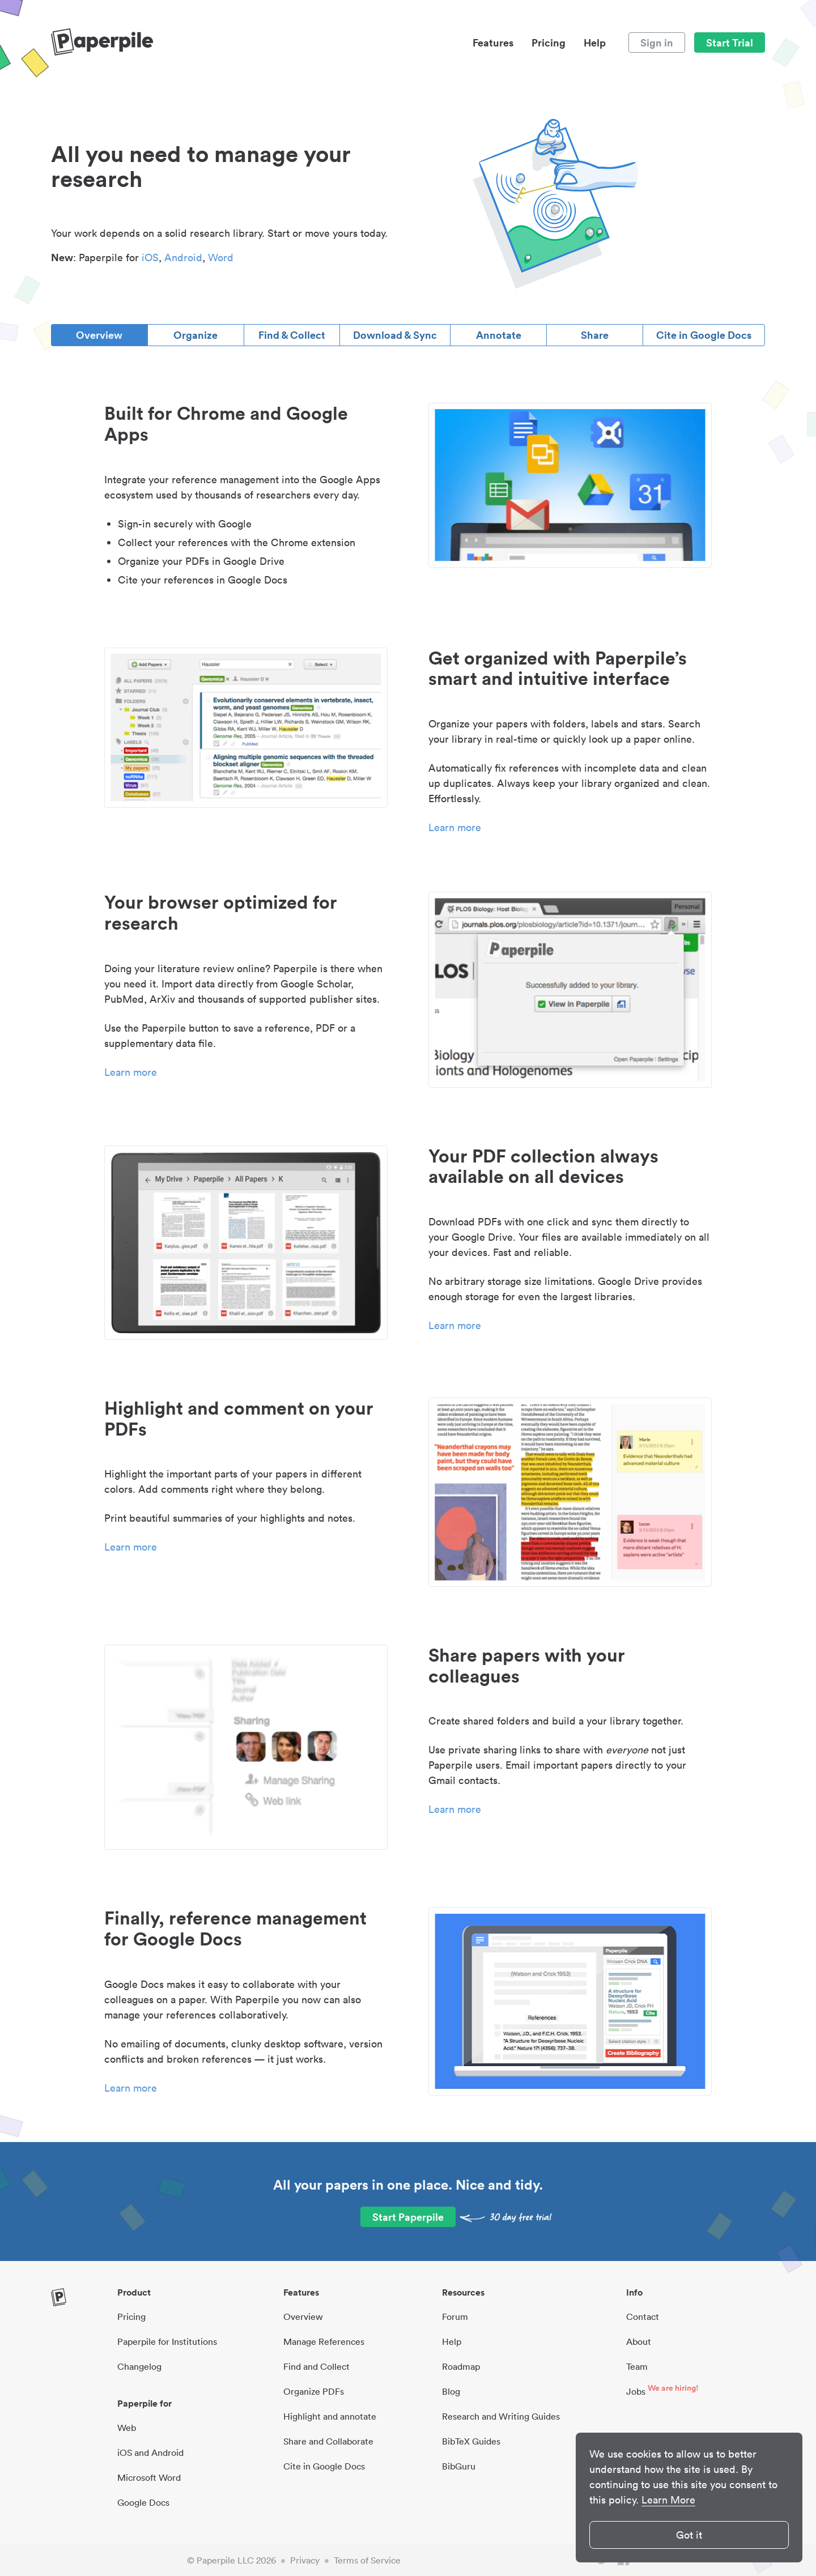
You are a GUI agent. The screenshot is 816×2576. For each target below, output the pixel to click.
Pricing (549, 42)
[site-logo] (102, 42)
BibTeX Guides (471, 2441)
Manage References (323, 2341)
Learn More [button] (668, 2499)
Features (493, 42)
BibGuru (458, 2466)
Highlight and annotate (329, 2416)
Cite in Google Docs (703, 335)
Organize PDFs (313, 2391)
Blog (451, 2391)
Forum (455, 2316)
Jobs (635, 2391)
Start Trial (729, 42)
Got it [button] (689, 2534)
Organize (195, 335)
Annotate (498, 335)
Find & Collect (291, 335)
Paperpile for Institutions (167, 2341)
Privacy (305, 2560)
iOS (150, 257)
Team (637, 2366)
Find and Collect (316, 2366)
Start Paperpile (408, 2217)
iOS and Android (150, 2452)
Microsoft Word (149, 2477)
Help (595, 42)
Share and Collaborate (328, 2441)
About (638, 2341)
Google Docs (143, 2502)
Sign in (656, 42)
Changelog (139, 2366)
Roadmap (461, 2366)
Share (595, 335)
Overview (99, 335)
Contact (642, 2316)
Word (220, 257)
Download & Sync (395, 335)
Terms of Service (367, 2560)
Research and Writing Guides (501, 2416)
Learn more (454, 827)
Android (183, 257)
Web (126, 2427)
